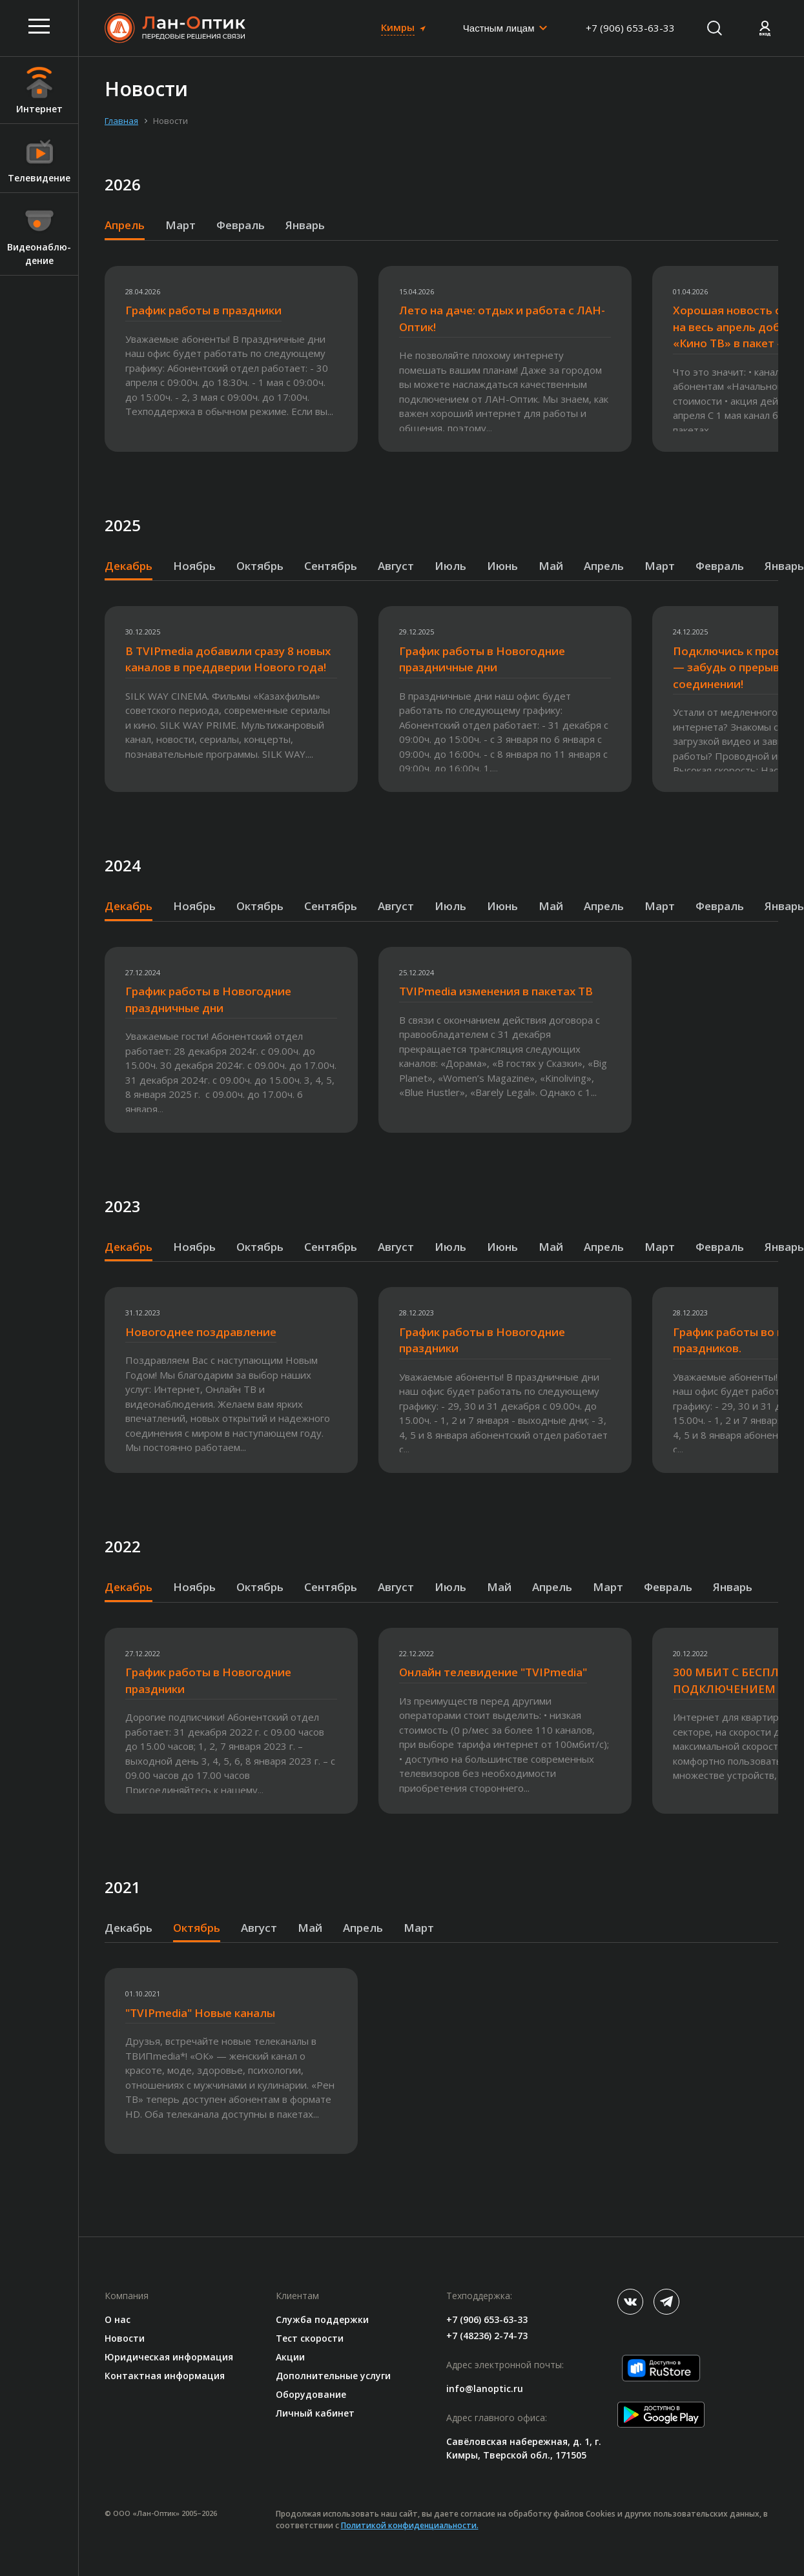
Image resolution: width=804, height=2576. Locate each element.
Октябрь (259, 565)
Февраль (240, 225)
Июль (450, 565)
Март (180, 225)
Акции (290, 2357)
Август (396, 565)
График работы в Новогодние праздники (482, 1340)
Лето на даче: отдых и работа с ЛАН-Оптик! (502, 318)
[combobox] (505, 28)
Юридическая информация (169, 2357)
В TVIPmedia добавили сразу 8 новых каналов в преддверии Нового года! (228, 659)
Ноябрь (194, 565)
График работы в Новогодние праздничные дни (482, 659)
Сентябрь (330, 565)
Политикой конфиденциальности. (410, 2525)
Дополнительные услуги (333, 2375)
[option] (241, 359)
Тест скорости (310, 2338)
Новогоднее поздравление (200, 1331)
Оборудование (311, 2394)
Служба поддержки (322, 2319)
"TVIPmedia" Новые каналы (200, 2012)
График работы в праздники (203, 310)
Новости (125, 2338)
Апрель (125, 225)
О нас (117, 2319)
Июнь (502, 565)
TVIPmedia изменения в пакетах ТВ (496, 991)
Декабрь (128, 565)
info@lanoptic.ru (484, 2388)
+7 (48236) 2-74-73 (487, 2335)
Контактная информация (165, 2375)
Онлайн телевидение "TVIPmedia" (493, 1672)
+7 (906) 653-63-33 (630, 27)
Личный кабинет (315, 2413)
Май (551, 565)
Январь (305, 225)
